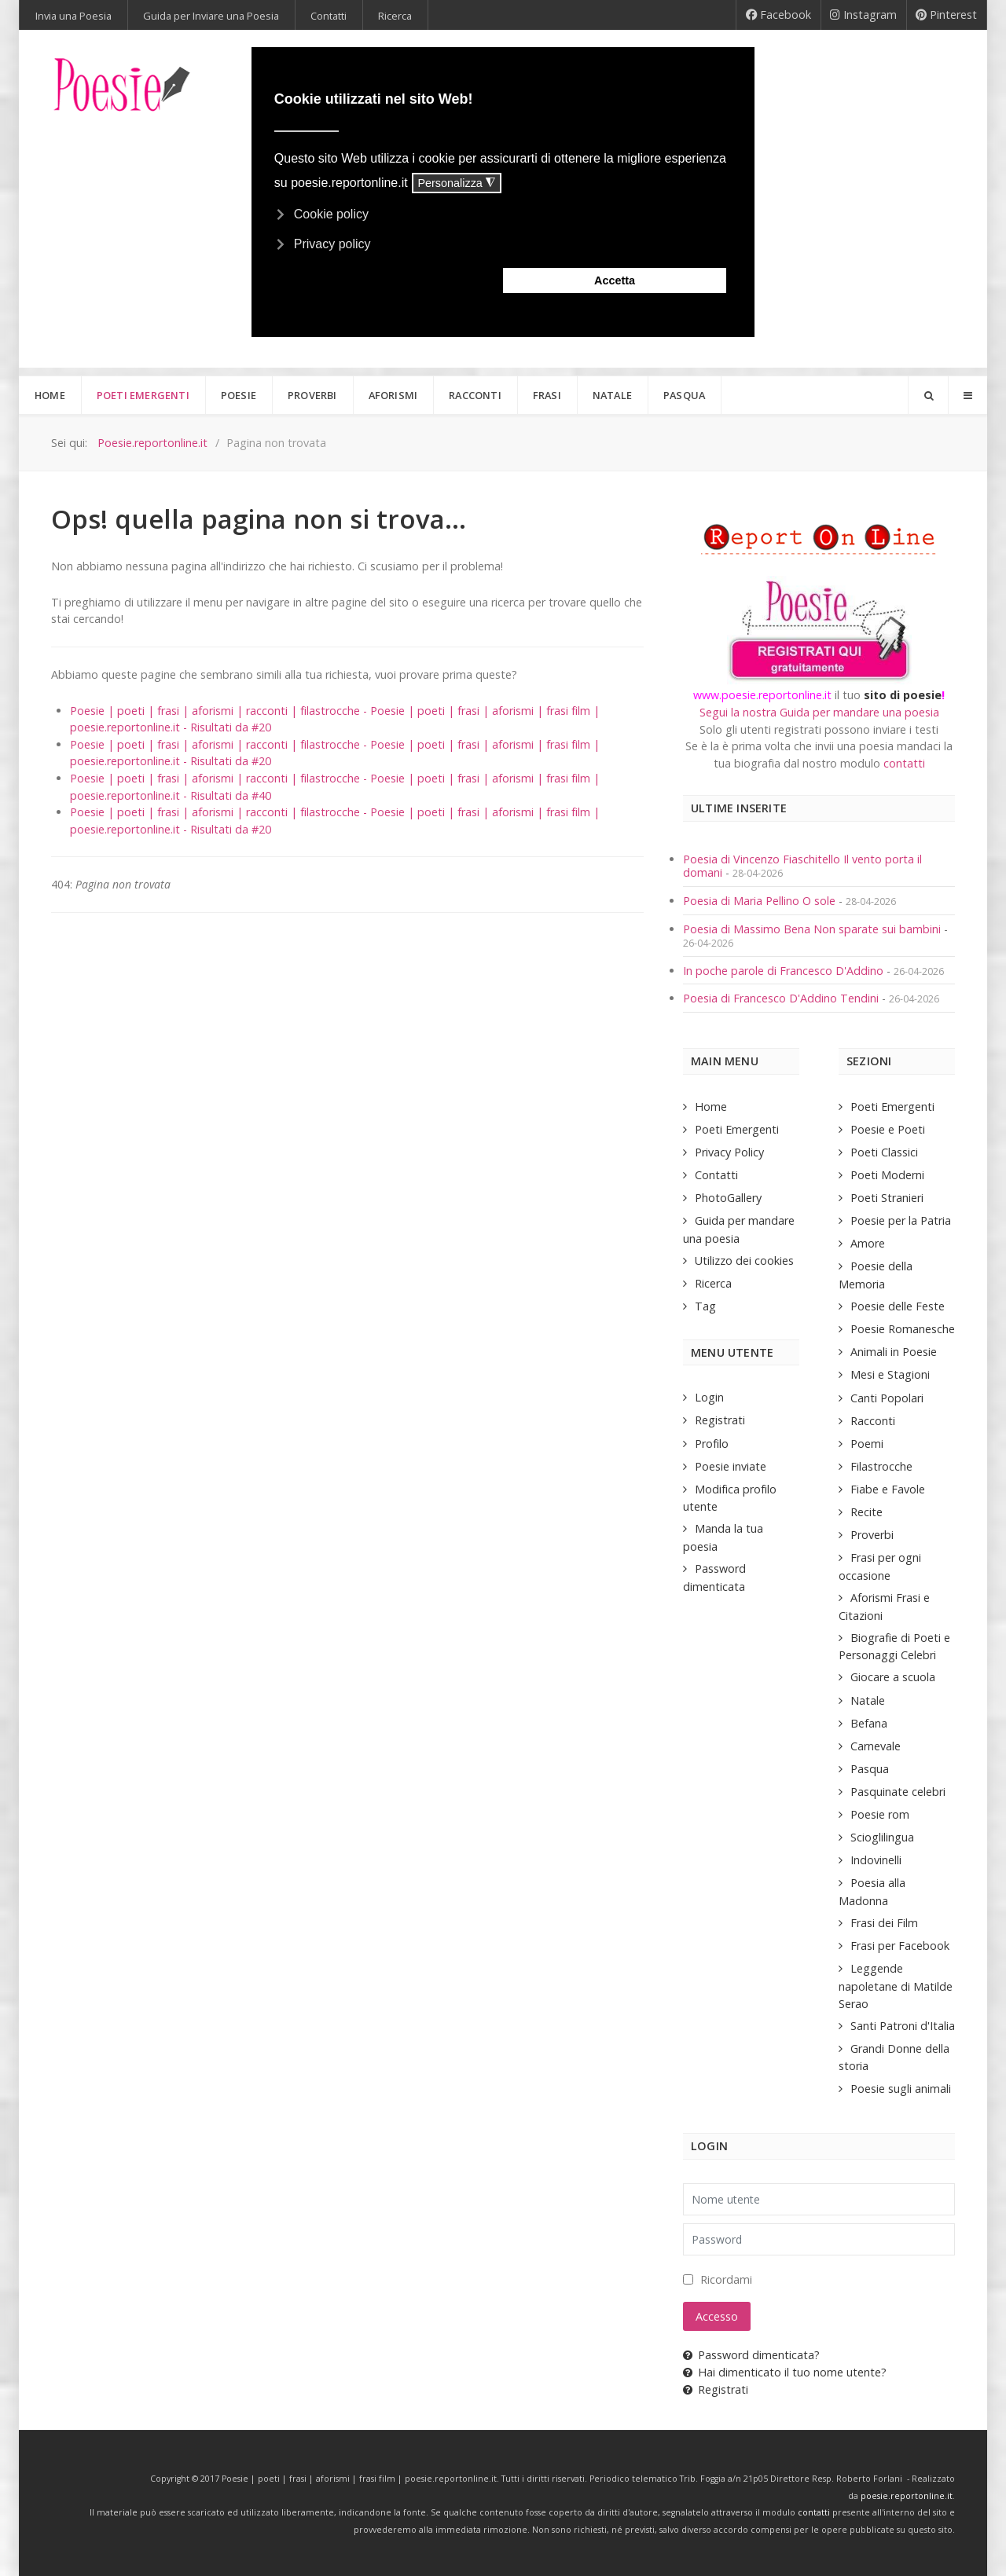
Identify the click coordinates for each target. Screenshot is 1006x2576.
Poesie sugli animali (900, 2088)
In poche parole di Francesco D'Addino (783, 970)
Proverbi (872, 1534)
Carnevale (875, 1746)
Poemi (866, 1443)
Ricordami (726, 2279)
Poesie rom (879, 1814)
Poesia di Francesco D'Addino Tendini (781, 998)
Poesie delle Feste (897, 1306)
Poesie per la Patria (900, 1220)
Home (711, 1106)
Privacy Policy (729, 1152)
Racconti (872, 1420)
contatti (904, 763)
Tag (705, 1306)
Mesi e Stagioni (890, 1374)
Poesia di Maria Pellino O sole (759, 900)
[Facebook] (778, 15)
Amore (867, 1243)
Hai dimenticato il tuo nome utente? (785, 2372)
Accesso (717, 2316)
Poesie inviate (730, 1466)
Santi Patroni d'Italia (902, 2025)
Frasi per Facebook (899, 1945)
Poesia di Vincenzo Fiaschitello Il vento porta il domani (802, 866)
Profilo (712, 1443)
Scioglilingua (882, 1837)
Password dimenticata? (751, 2354)
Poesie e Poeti (887, 1129)
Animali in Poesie (893, 1351)
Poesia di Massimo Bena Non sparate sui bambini (812, 929)
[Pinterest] (946, 15)
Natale (867, 1700)
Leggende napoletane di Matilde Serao (896, 1985)
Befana (868, 1723)
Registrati (720, 1420)
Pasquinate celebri (897, 1791)
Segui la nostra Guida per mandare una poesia (819, 712)
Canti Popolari (886, 1398)
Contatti (716, 1174)
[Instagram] (864, 15)
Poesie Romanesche (902, 1328)
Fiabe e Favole (887, 1489)
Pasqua (869, 1768)
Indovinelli (875, 1859)
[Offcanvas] (967, 395)
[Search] (928, 395)
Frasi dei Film (884, 1922)
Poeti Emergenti (737, 1129)
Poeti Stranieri (886, 1197)
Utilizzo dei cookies (744, 1260)
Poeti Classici (884, 1152)
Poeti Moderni (887, 1174)
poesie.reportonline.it (907, 2495)
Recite (866, 1511)
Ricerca (713, 1283)
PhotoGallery (728, 1197)
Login (709, 1397)
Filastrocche (881, 1466)
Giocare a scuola (892, 1676)
